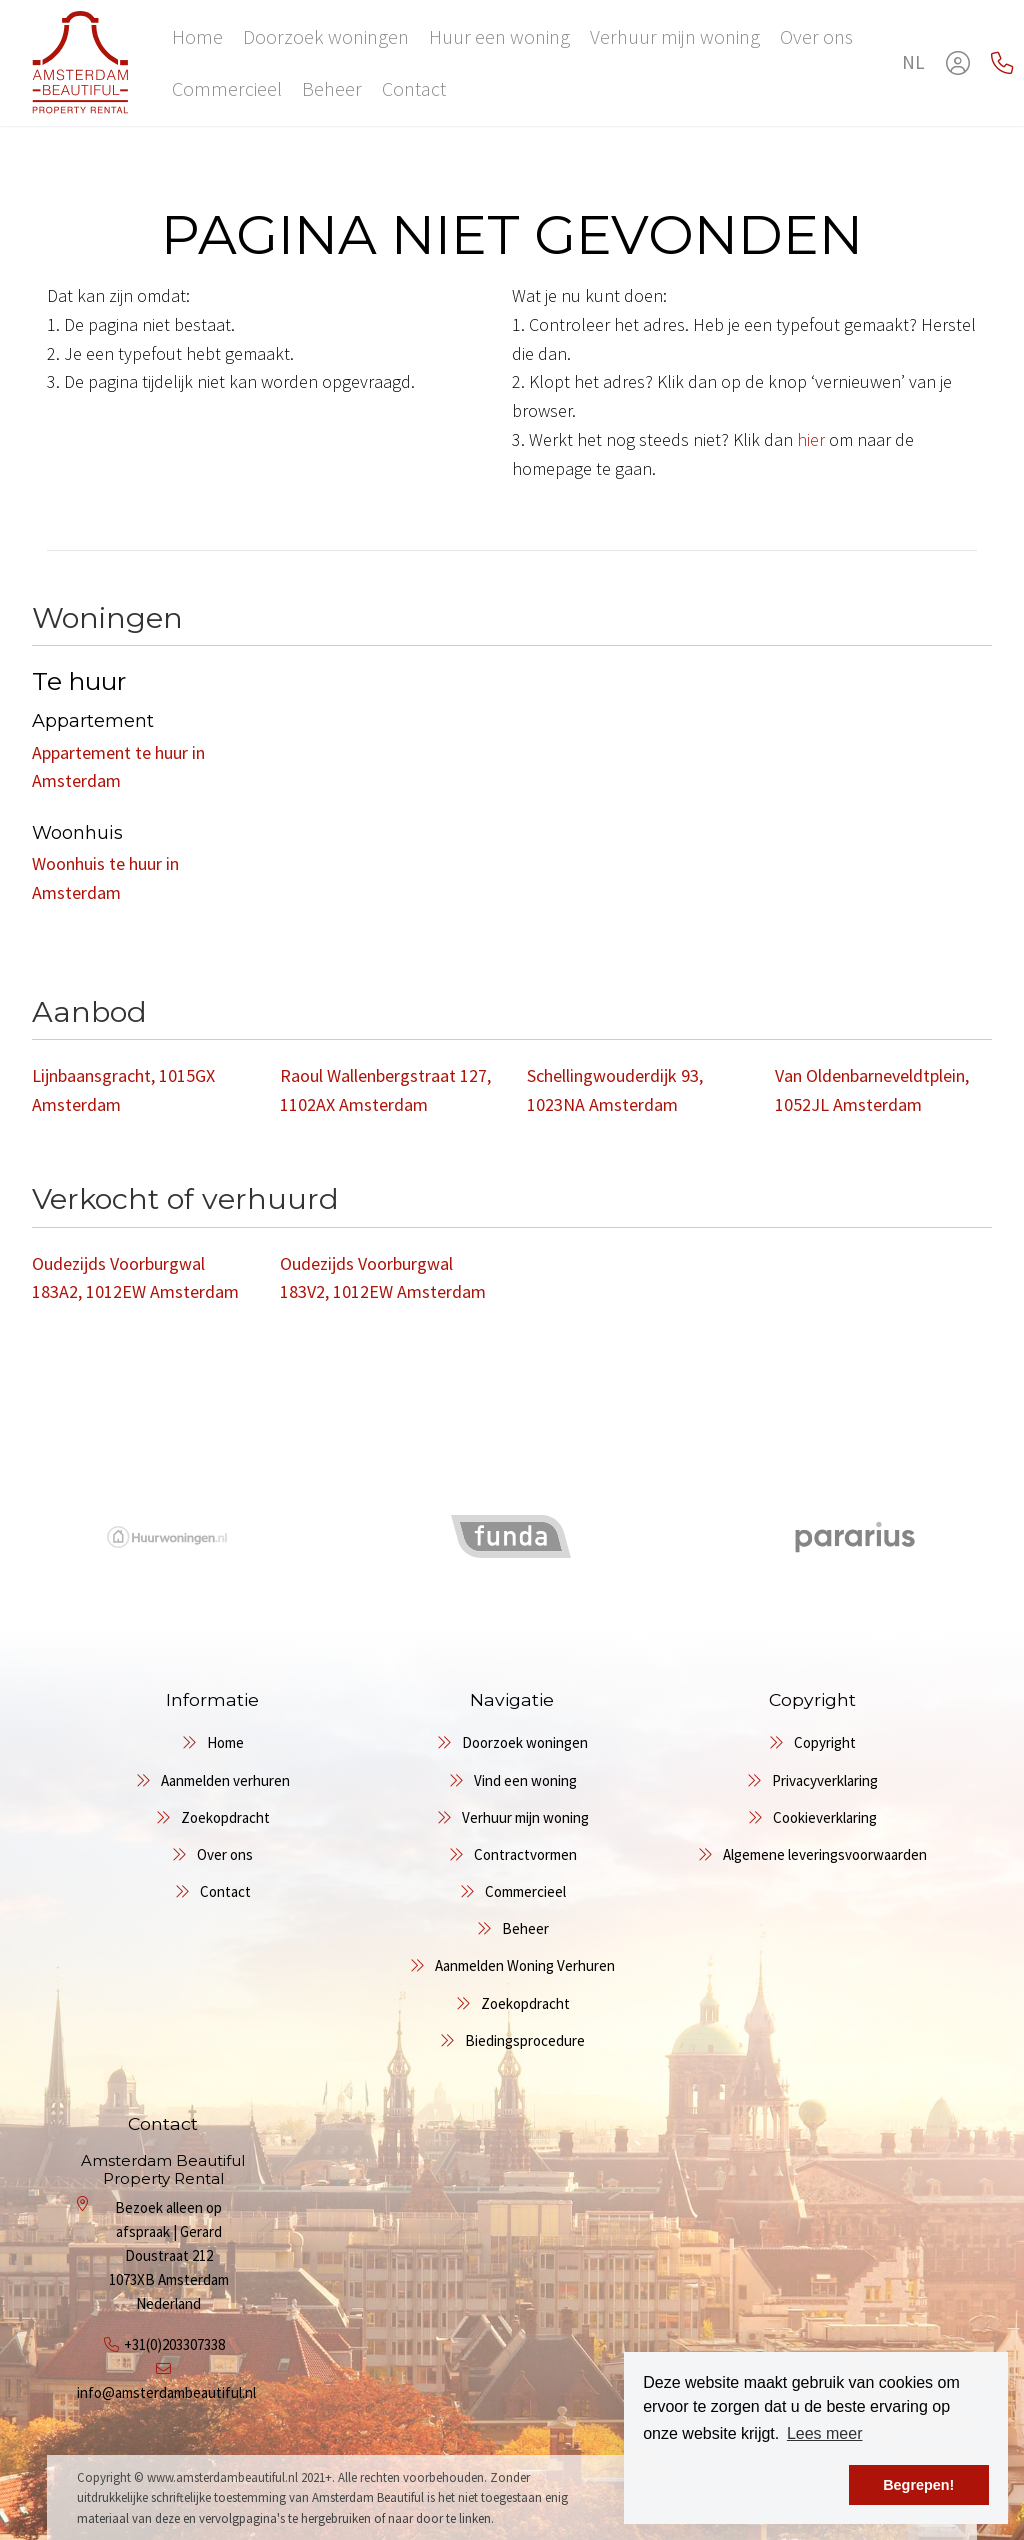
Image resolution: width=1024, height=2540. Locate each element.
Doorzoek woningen (326, 36)
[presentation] (487, 1597)
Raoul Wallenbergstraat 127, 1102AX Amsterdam (385, 1090)
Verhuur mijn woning (675, 36)
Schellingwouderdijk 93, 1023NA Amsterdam (615, 1090)
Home (197, 36)
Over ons (816, 36)
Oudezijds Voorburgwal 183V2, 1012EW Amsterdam (383, 1278)
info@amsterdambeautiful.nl (166, 2392)
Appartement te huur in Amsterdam (118, 767)
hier (811, 439)
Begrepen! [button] (918, 2485)
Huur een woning (499, 36)
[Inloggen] (958, 63)
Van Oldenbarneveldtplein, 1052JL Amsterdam (872, 1090)
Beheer (332, 88)
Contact (414, 88)
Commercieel (227, 88)
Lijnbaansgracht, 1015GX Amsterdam (123, 1090)
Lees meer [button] (825, 2433)
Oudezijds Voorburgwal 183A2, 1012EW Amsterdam (135, 1278)
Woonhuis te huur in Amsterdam (105, 878)
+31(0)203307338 (174, 2344)
